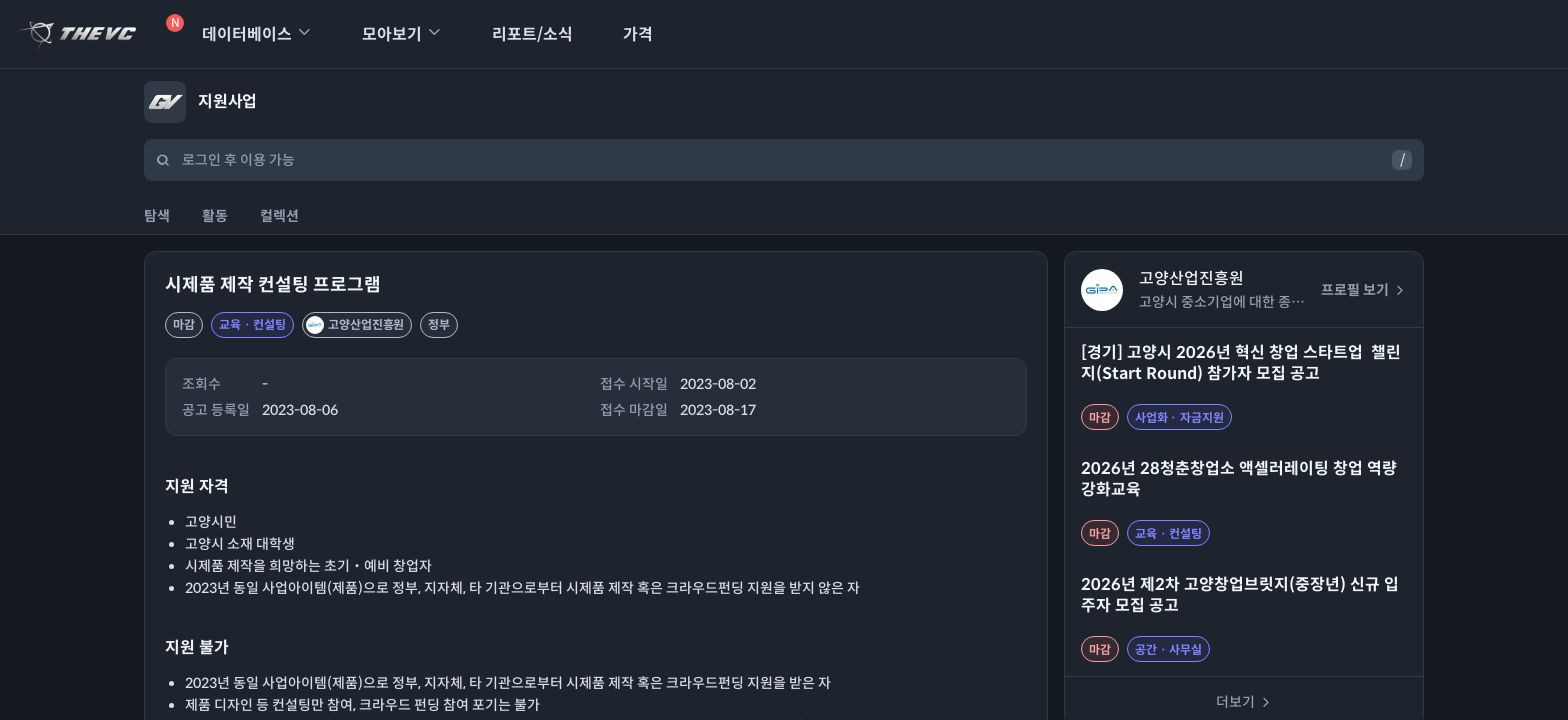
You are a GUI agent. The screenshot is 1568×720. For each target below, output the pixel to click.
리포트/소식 (519, 34)
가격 (625, 34)
